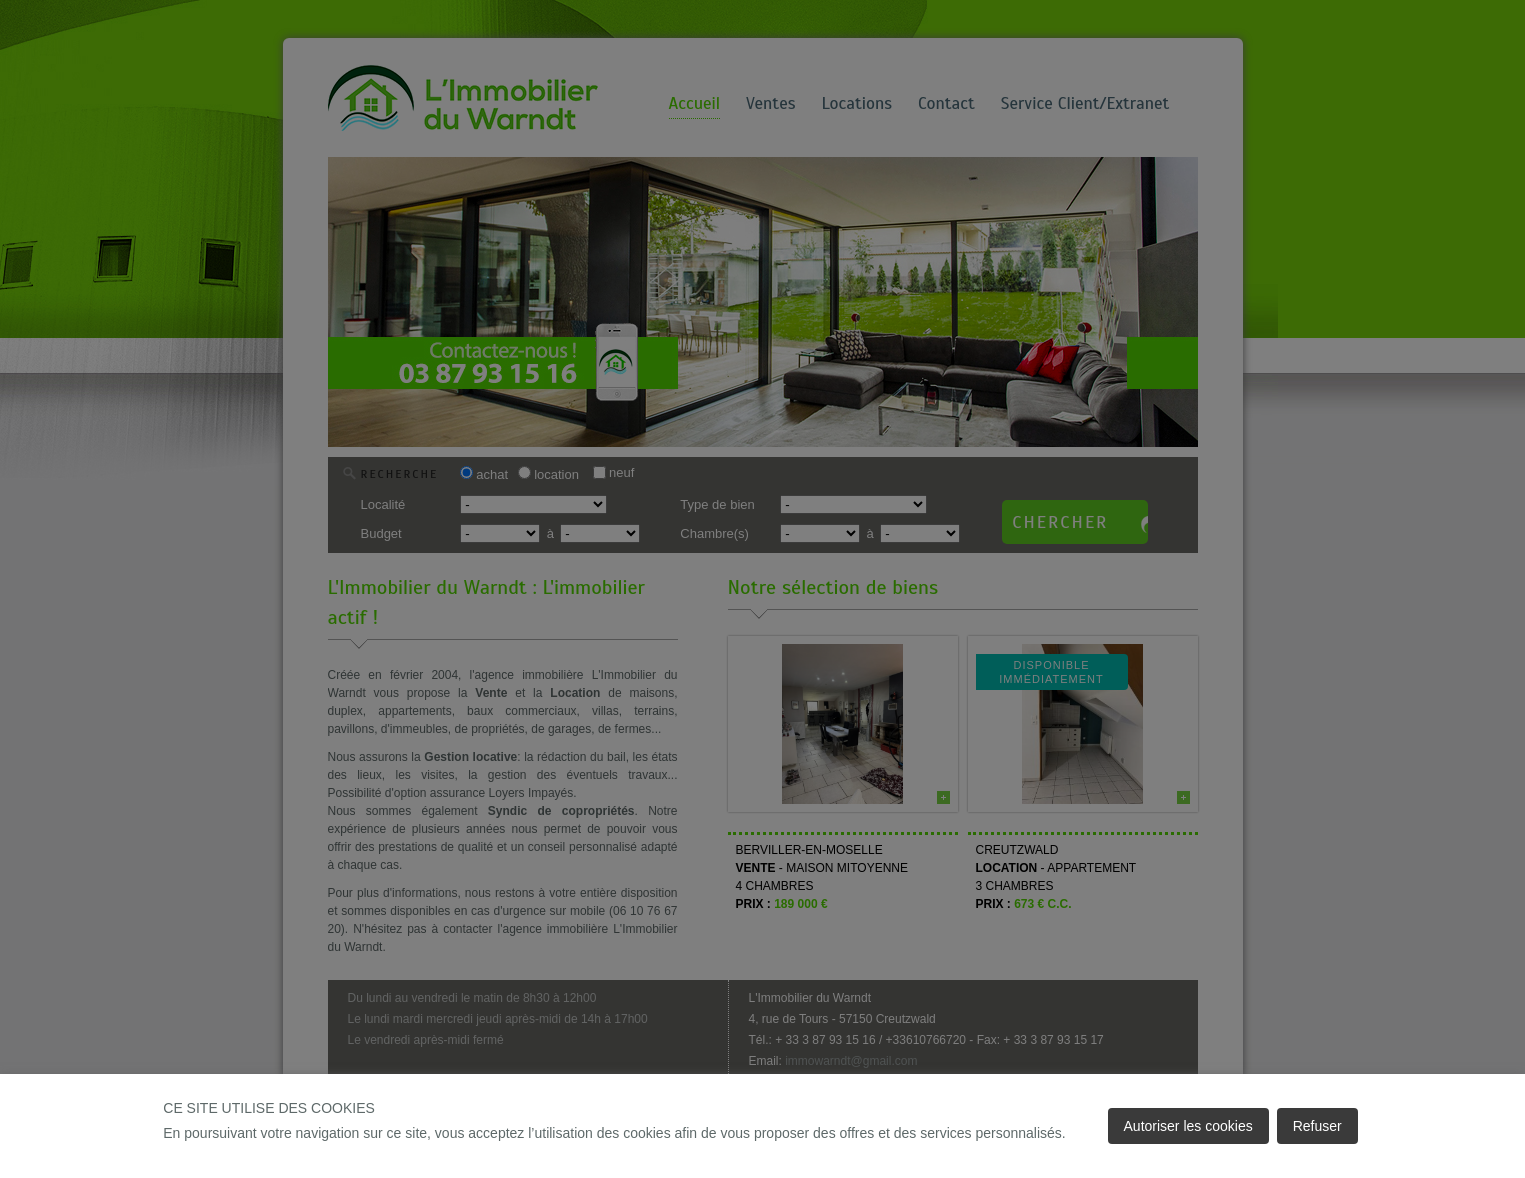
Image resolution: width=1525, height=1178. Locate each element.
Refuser (1317, 1126)
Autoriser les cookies (1188, 1126)
